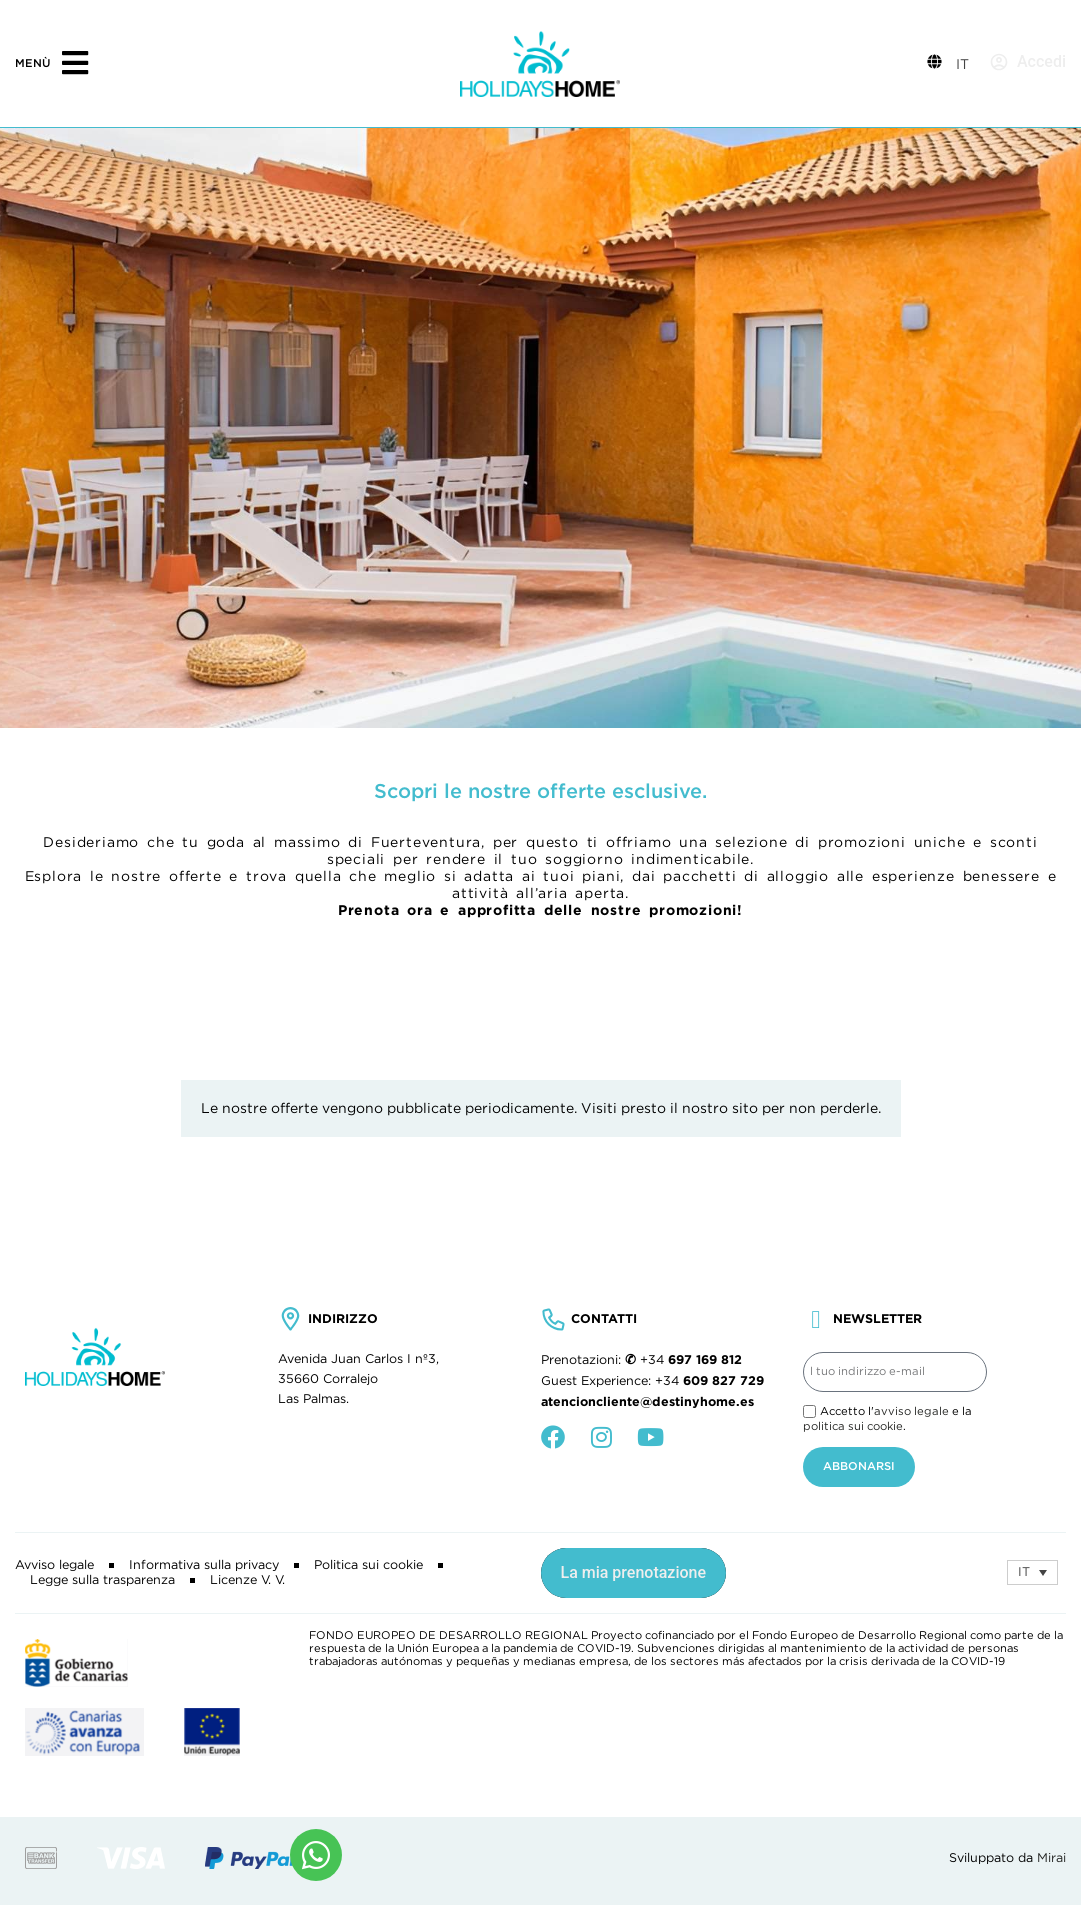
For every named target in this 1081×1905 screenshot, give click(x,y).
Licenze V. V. (247, 1580)
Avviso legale (54, 1565)
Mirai (1051, 1858)
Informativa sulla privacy (204, 1565)
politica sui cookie (853, 1426)
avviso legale (911, 1411)
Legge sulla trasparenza (102, 1580)
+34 (691, 1360)
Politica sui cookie (368, 1565)
